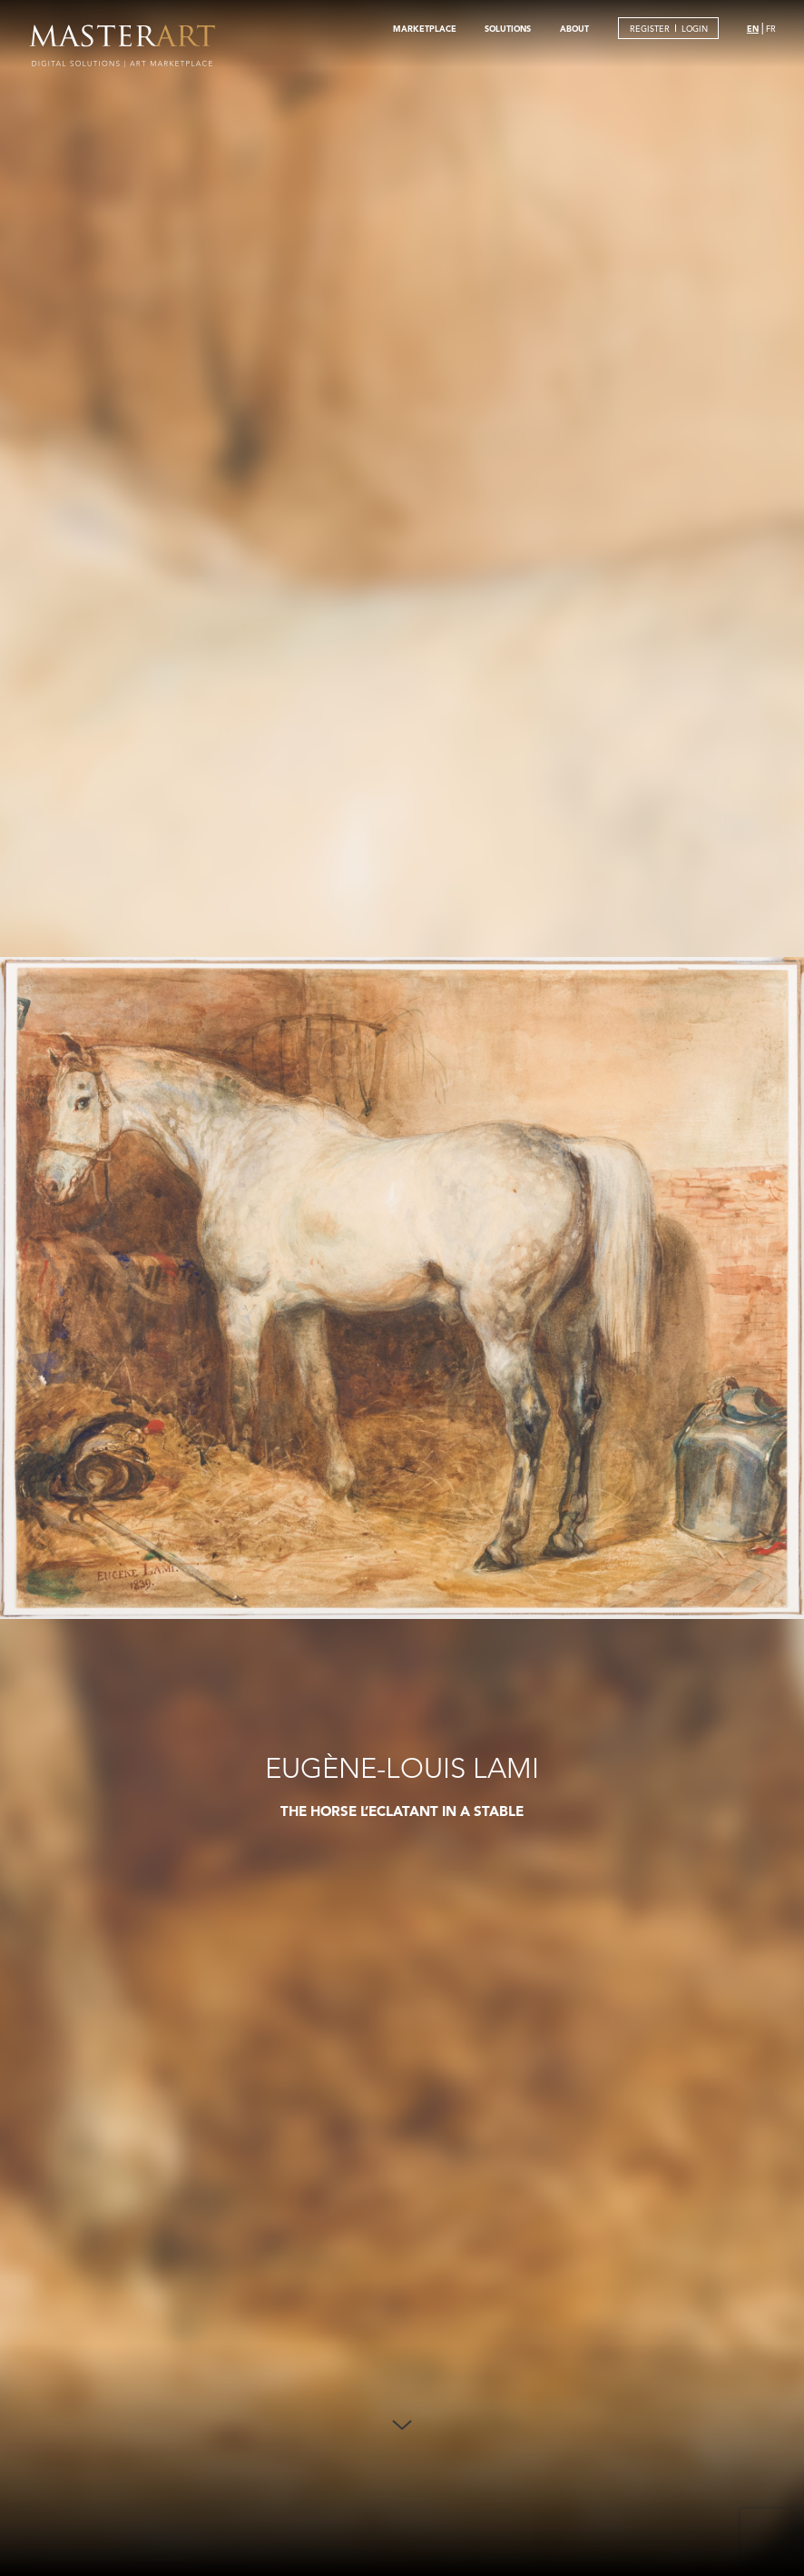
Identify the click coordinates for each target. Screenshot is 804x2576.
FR (771, 29)
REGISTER (650, 29)
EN (753, 28)
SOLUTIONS (508, 28)
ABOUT (574, 28)
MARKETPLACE (424, 28)
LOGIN (694, 29)
